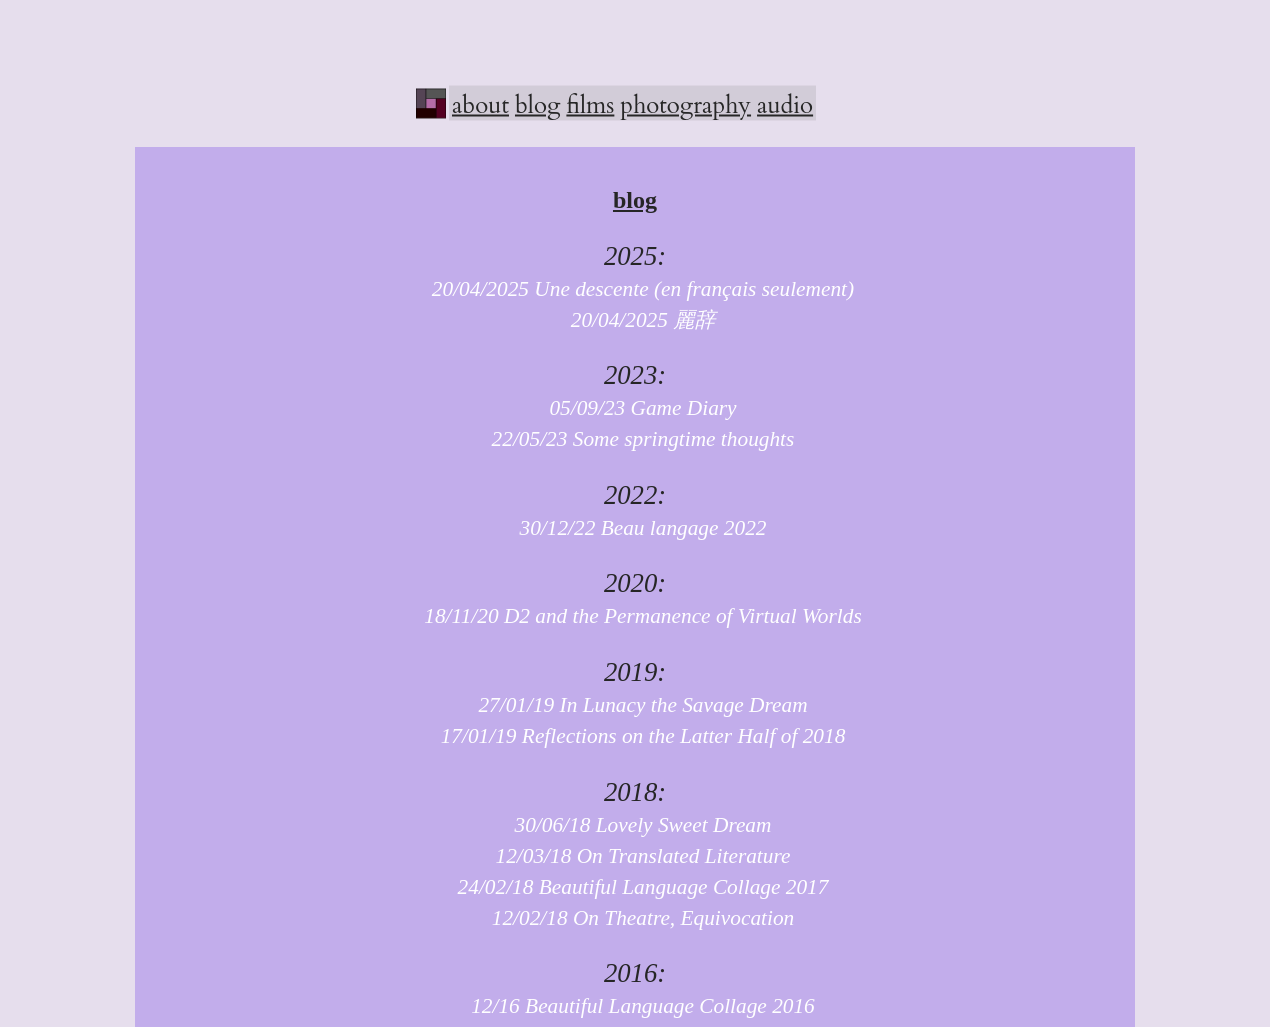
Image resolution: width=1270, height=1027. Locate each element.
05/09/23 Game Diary (634, 408)
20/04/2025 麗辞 (635, 320)
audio (785, 104)
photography (685, 104)
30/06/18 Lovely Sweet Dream (635, 825)
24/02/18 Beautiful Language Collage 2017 (635, 887)
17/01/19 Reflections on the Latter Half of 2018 (635, 736)
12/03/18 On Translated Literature (635, 856)
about (480, 104)
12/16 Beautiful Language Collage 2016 (635, 1006)
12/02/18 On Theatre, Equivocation (635, 918)
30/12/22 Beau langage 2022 (634, 528)
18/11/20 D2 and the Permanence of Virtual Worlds (634, 616)
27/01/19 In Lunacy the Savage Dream (634, 705)
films (590, 104)
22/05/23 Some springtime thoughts (635, 439)
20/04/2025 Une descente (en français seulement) (635, 289)
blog (537, 104)
